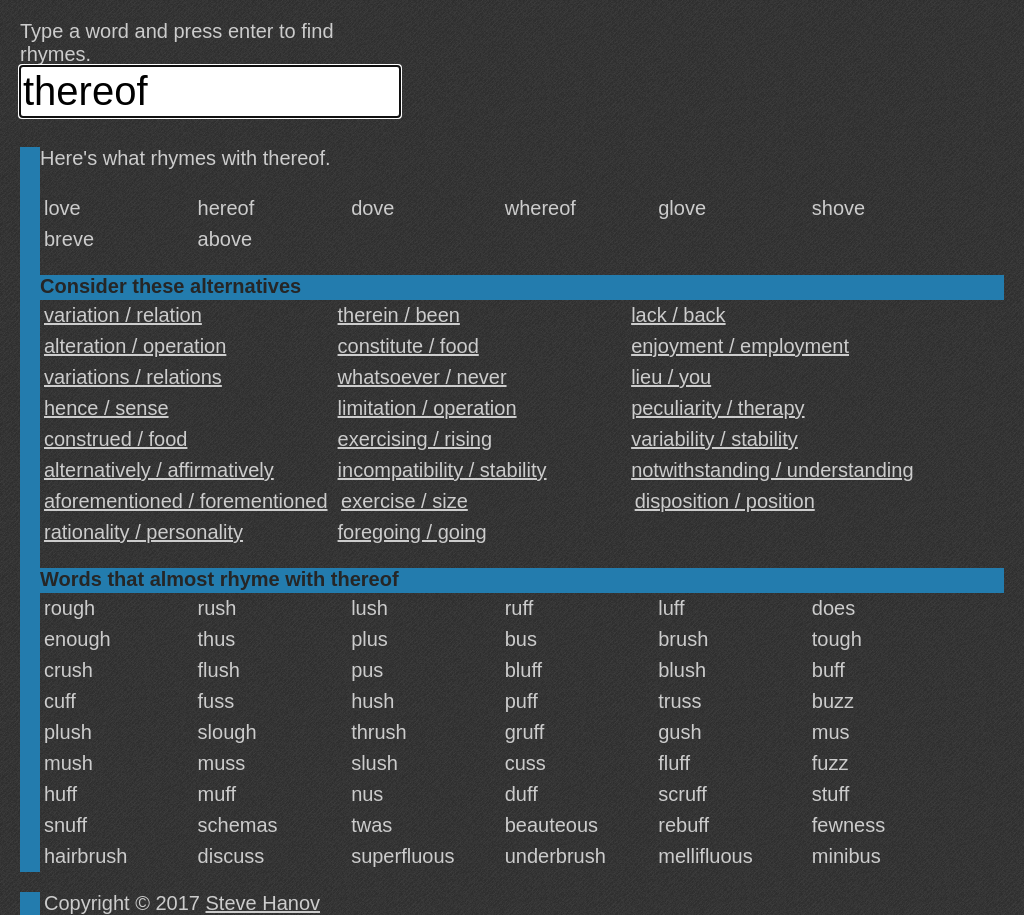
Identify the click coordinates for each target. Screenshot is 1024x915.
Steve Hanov (263, 903)
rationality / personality (143, 532)
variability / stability (714, 439)
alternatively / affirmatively (159, 470)
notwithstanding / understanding (772, 470)
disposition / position (725, 501)
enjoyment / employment (740, 346)
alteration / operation (135, 346)
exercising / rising (415, 439)
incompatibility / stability (442, 470)
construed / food (115, 439)
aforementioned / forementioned (186, 501)
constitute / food (408, 346)
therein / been (399, 315)
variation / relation (123, 315)
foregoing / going (412, 532)
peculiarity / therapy (717, 408)
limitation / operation (427, 408)
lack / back (678, 315)
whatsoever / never (422, 377)
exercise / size (404, 501)
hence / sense (106, 408)
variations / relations (133, 377)
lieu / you (671, 377)
